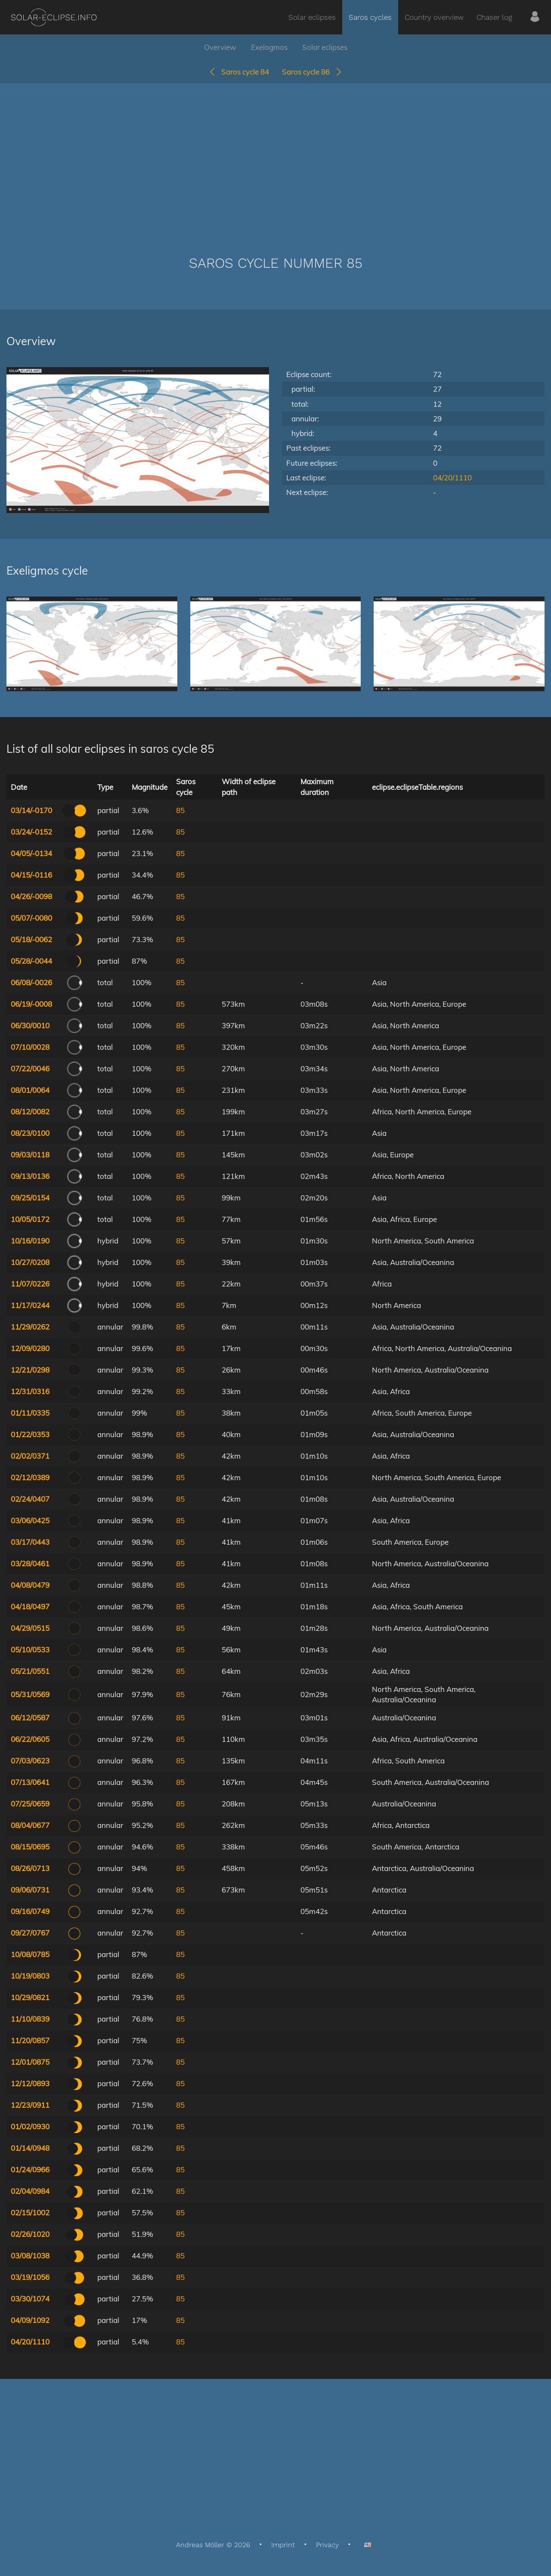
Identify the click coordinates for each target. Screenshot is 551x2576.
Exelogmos (269, 47)
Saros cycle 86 (312, 71)
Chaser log (494, 17)
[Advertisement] (275, 156)
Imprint (283, 2545)
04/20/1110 (452, 477)
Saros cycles (370, 17)
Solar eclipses (312, 17)
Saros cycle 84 (238, 71)
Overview (220, 47)
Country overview (434, 17)
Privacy (327, 2545)
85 (180, 810)
